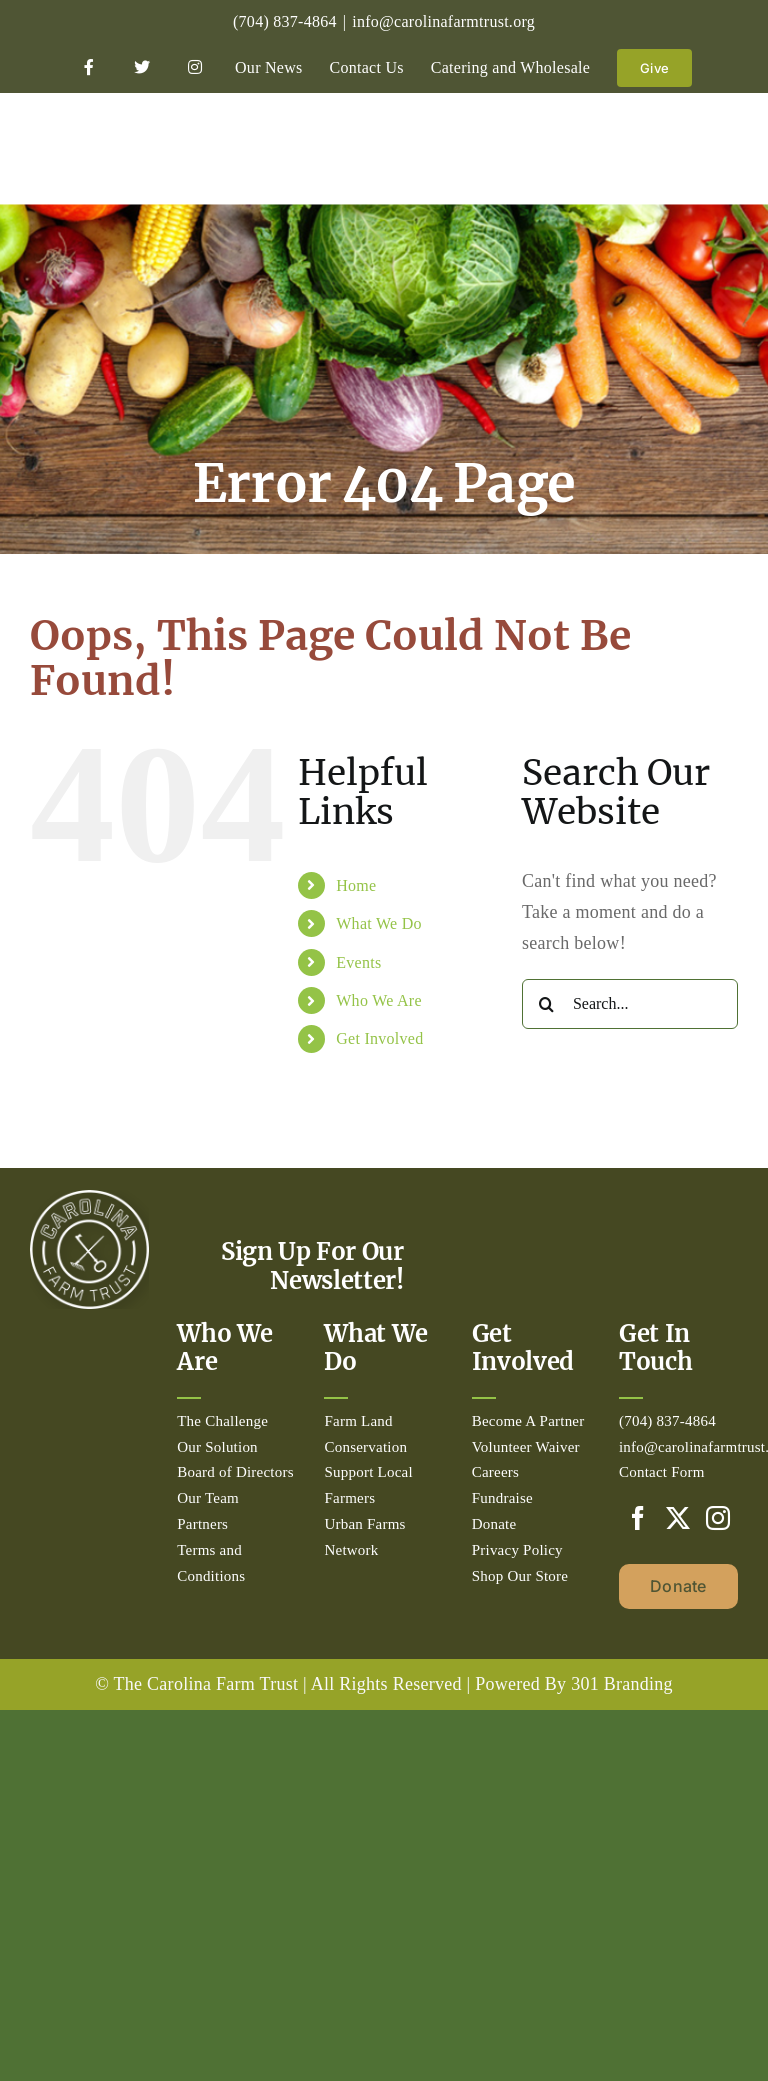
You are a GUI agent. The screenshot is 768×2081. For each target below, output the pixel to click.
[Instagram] (718, 1518)
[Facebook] (638, 1518)
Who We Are (379, 1000)
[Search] (547, 1004)
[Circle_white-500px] (89, 1199)
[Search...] (630, 1004)
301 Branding (622, 1684)
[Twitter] (678, 1518)
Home (356, 885)
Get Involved (379, 1038)
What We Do (379, 923)
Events (358, 962)
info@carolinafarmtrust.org (443, 21)
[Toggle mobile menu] (727, 146)
